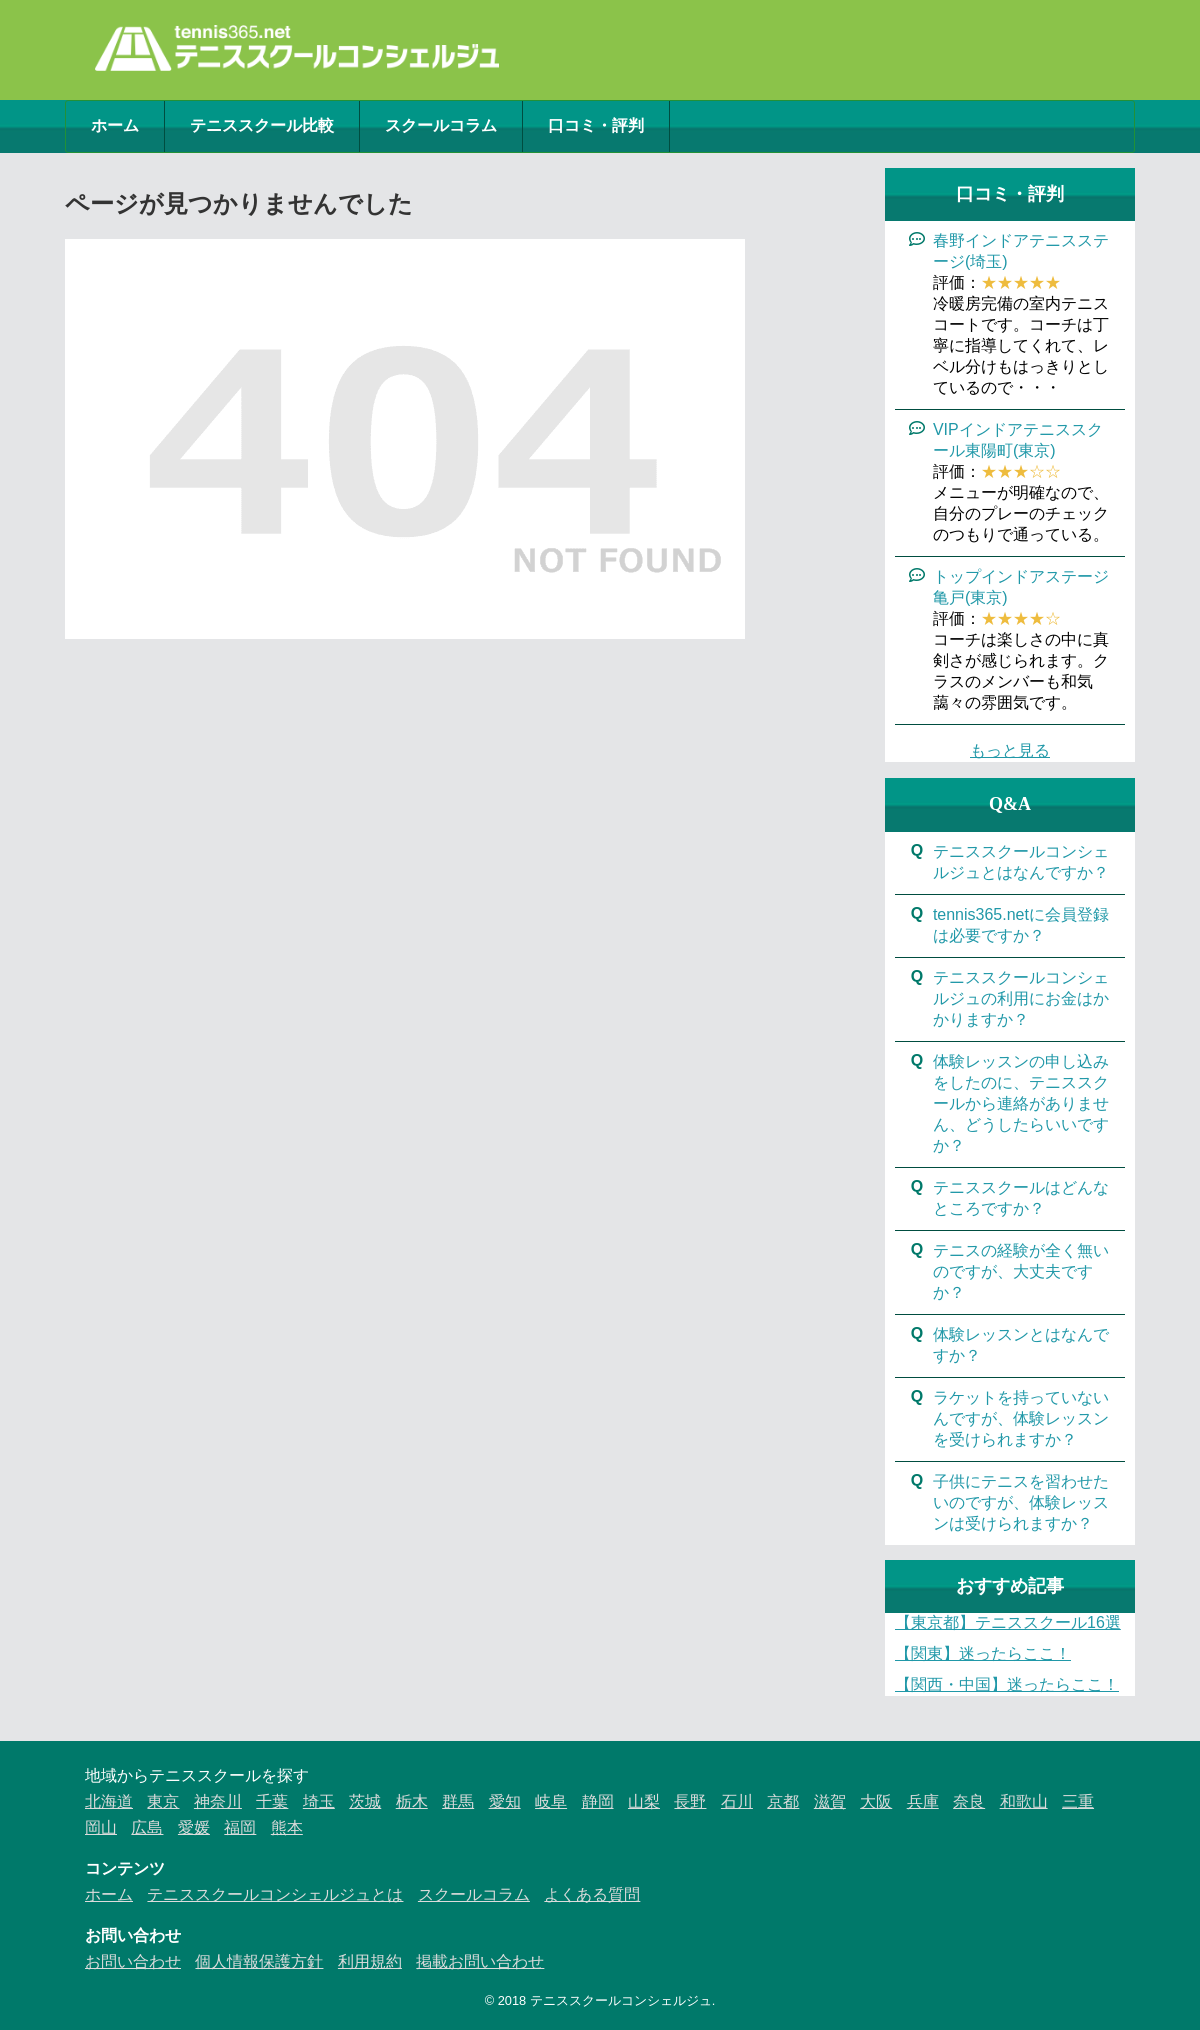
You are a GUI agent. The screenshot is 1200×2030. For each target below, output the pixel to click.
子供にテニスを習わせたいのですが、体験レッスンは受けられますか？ (1021, 1502)
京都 (783, 1801)
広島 (147, 1827)
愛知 (505, 1801)
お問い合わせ (133, 1961)
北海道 (109, 1801)
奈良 (969, 1801)
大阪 (876, 1801)
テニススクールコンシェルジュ (621, 2000)
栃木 (412, 1801)
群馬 (458, 1801)
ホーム (115, 125)
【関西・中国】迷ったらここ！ (1007, 1684)
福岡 (240, 1827)
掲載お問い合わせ (480, 1961)
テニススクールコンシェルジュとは (275, 1894)
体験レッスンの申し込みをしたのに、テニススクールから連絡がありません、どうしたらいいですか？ (1021, 1103)
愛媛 (194, 1827)
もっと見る (1010, 750)
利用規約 (370, 1961)
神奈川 (218, 1801)
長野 (690, 1801)
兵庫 (923, 1801)
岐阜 (551, 1801)
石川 (737, 1801)
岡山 (101, 1827)
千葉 (272, 1801)
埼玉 (319, 1801)
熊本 (287, 1827)
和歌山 (1024, 1801)
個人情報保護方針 (259, 1961)
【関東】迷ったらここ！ (983, 1653)
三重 (1078, 1801)
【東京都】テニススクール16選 (1008, 1622)
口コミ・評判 (596, 125)
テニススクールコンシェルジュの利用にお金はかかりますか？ (1021, 998)
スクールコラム (441, 125)
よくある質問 (592, 1894)
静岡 (598, 1801)
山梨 (644, 1801)
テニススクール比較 (262, 125)
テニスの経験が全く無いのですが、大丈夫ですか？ (1021, 1271)
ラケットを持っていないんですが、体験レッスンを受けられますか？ (1021, 1418)
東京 (163, 1801)
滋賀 (830, 1801)
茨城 (365, 1801)
